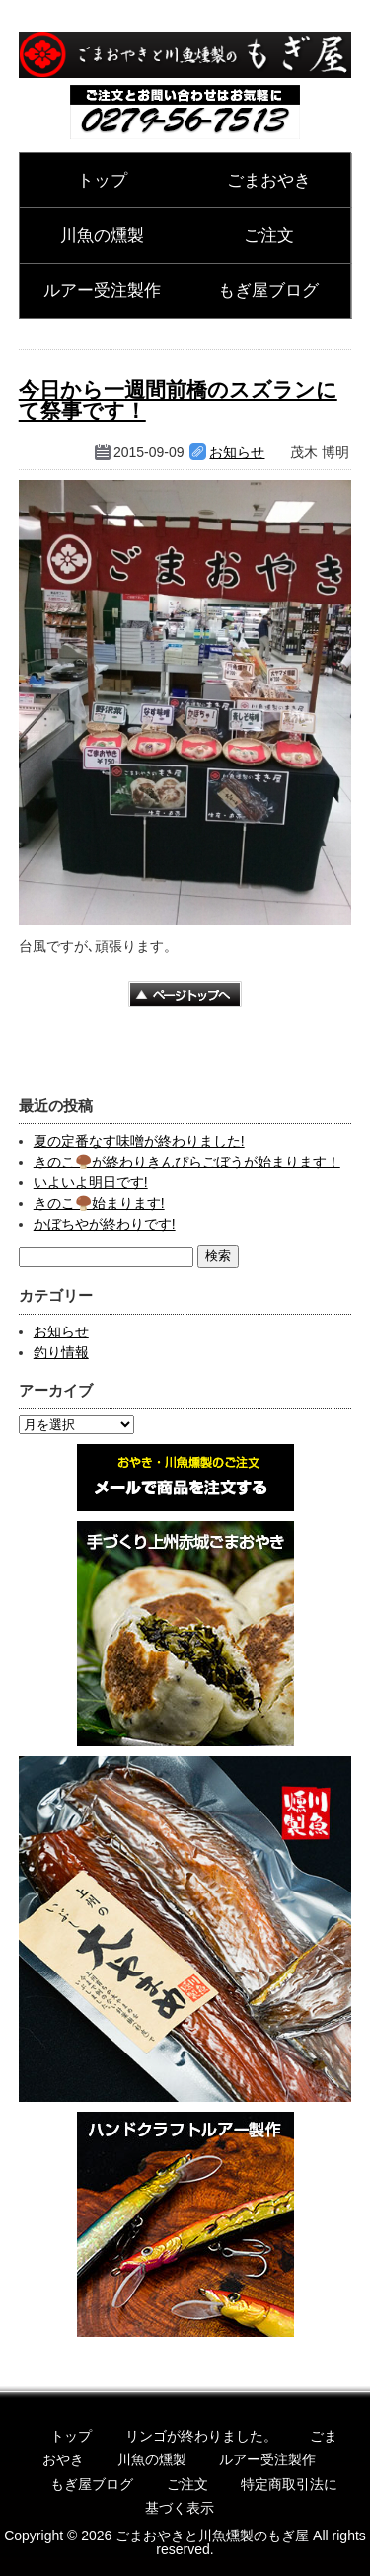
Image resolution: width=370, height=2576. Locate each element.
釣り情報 (61, 1352)
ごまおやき (269, 180)
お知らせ (236, 452)
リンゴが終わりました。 (201, 2436)
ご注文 (269, 235)
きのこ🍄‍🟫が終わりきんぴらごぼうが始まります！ (187, 1161)
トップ (102, 180)
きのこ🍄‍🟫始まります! (99, 1203)
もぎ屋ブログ (268, 291)
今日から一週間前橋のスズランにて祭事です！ (178, 400)
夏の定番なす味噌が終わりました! (139, 1141)
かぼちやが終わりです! (105, 1224)
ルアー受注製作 (102, 291)
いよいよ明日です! (91, 1182)
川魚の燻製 (102, 235)
